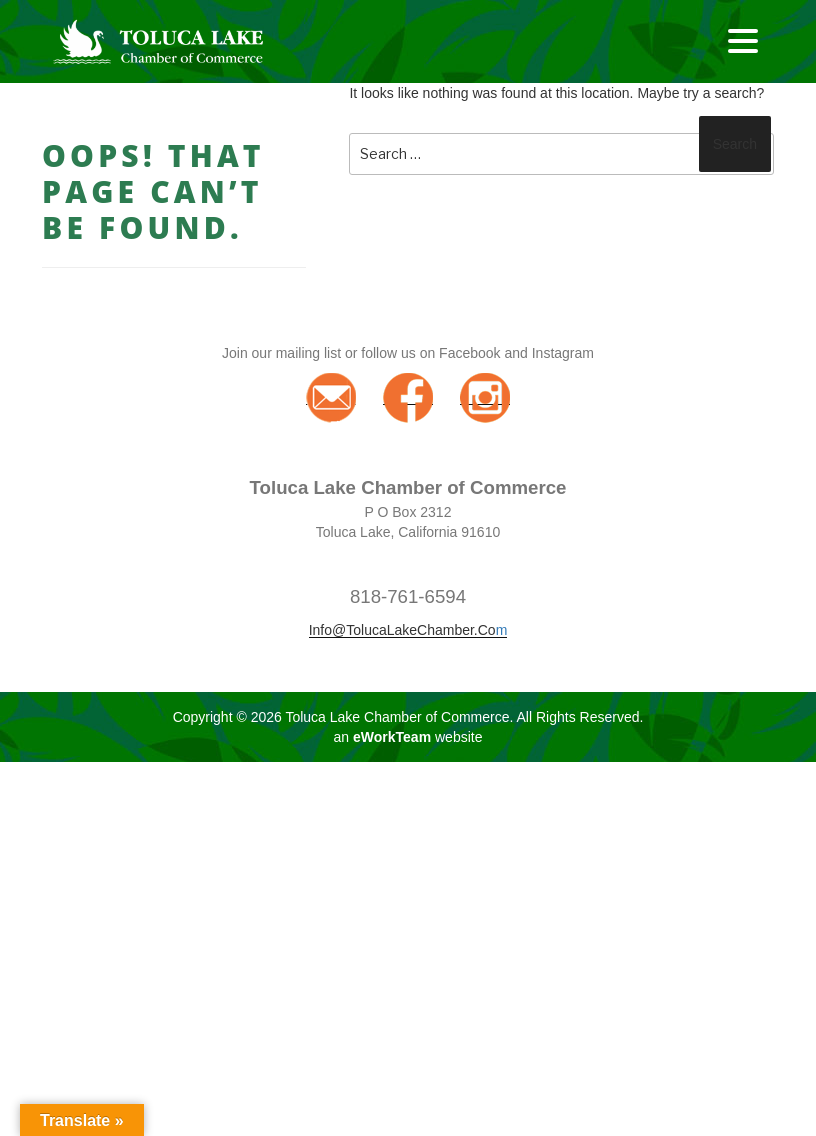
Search (735, 144)
